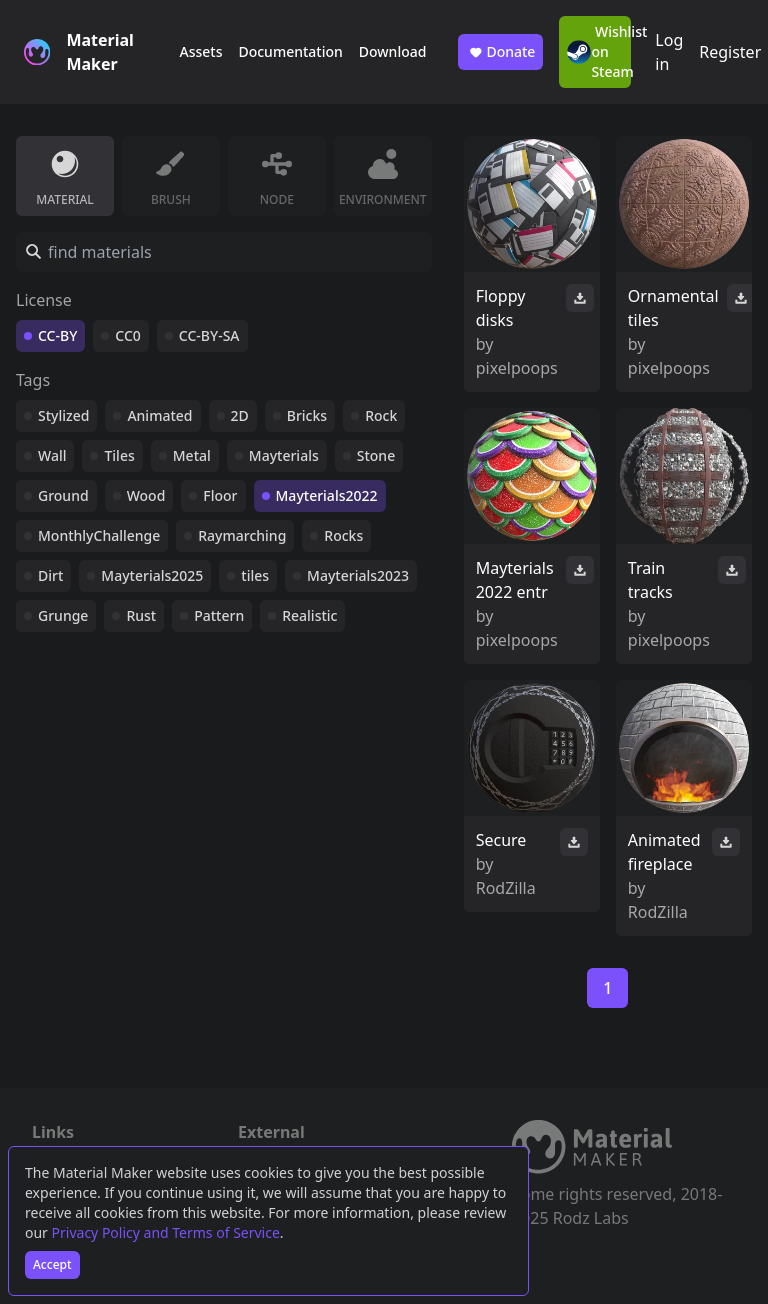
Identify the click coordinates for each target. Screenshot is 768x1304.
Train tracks (650, 580)
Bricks (307, 415)
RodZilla (506, 888)
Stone (376, 455)
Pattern (219, 615)
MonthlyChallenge (99, 535)
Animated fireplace (664, 852)
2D (240, 415)
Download (393, 51)
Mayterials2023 (358, 575)
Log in (669, 52)
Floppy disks (501, 308)
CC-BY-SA (209, 335)
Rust (141, 615)
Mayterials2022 (327, 495)
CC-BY (57, 335)
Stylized (63, 415)
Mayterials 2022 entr (515, 580)
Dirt (50, 575)
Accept (52, 1264)
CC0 (128, 335)
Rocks (343, 535)
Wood (146, 495)
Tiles (119, 455)
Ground (63, 495)
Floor (220, 495)
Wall (52, 455)
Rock (381, 415)
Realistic (309, 615)
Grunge (63, 615)
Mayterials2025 (152, 575)
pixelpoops (517, 368)
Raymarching (242, 535)
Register (730, 52)
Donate (500, 52)
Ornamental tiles (673, 308)
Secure (501, 840)
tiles (255, 575)
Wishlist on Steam (599, 51)
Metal (192, 455)
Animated (159, 415)
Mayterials (284, 455)
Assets (200, 51)
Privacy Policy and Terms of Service (166, 1232)
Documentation (290, 51)
